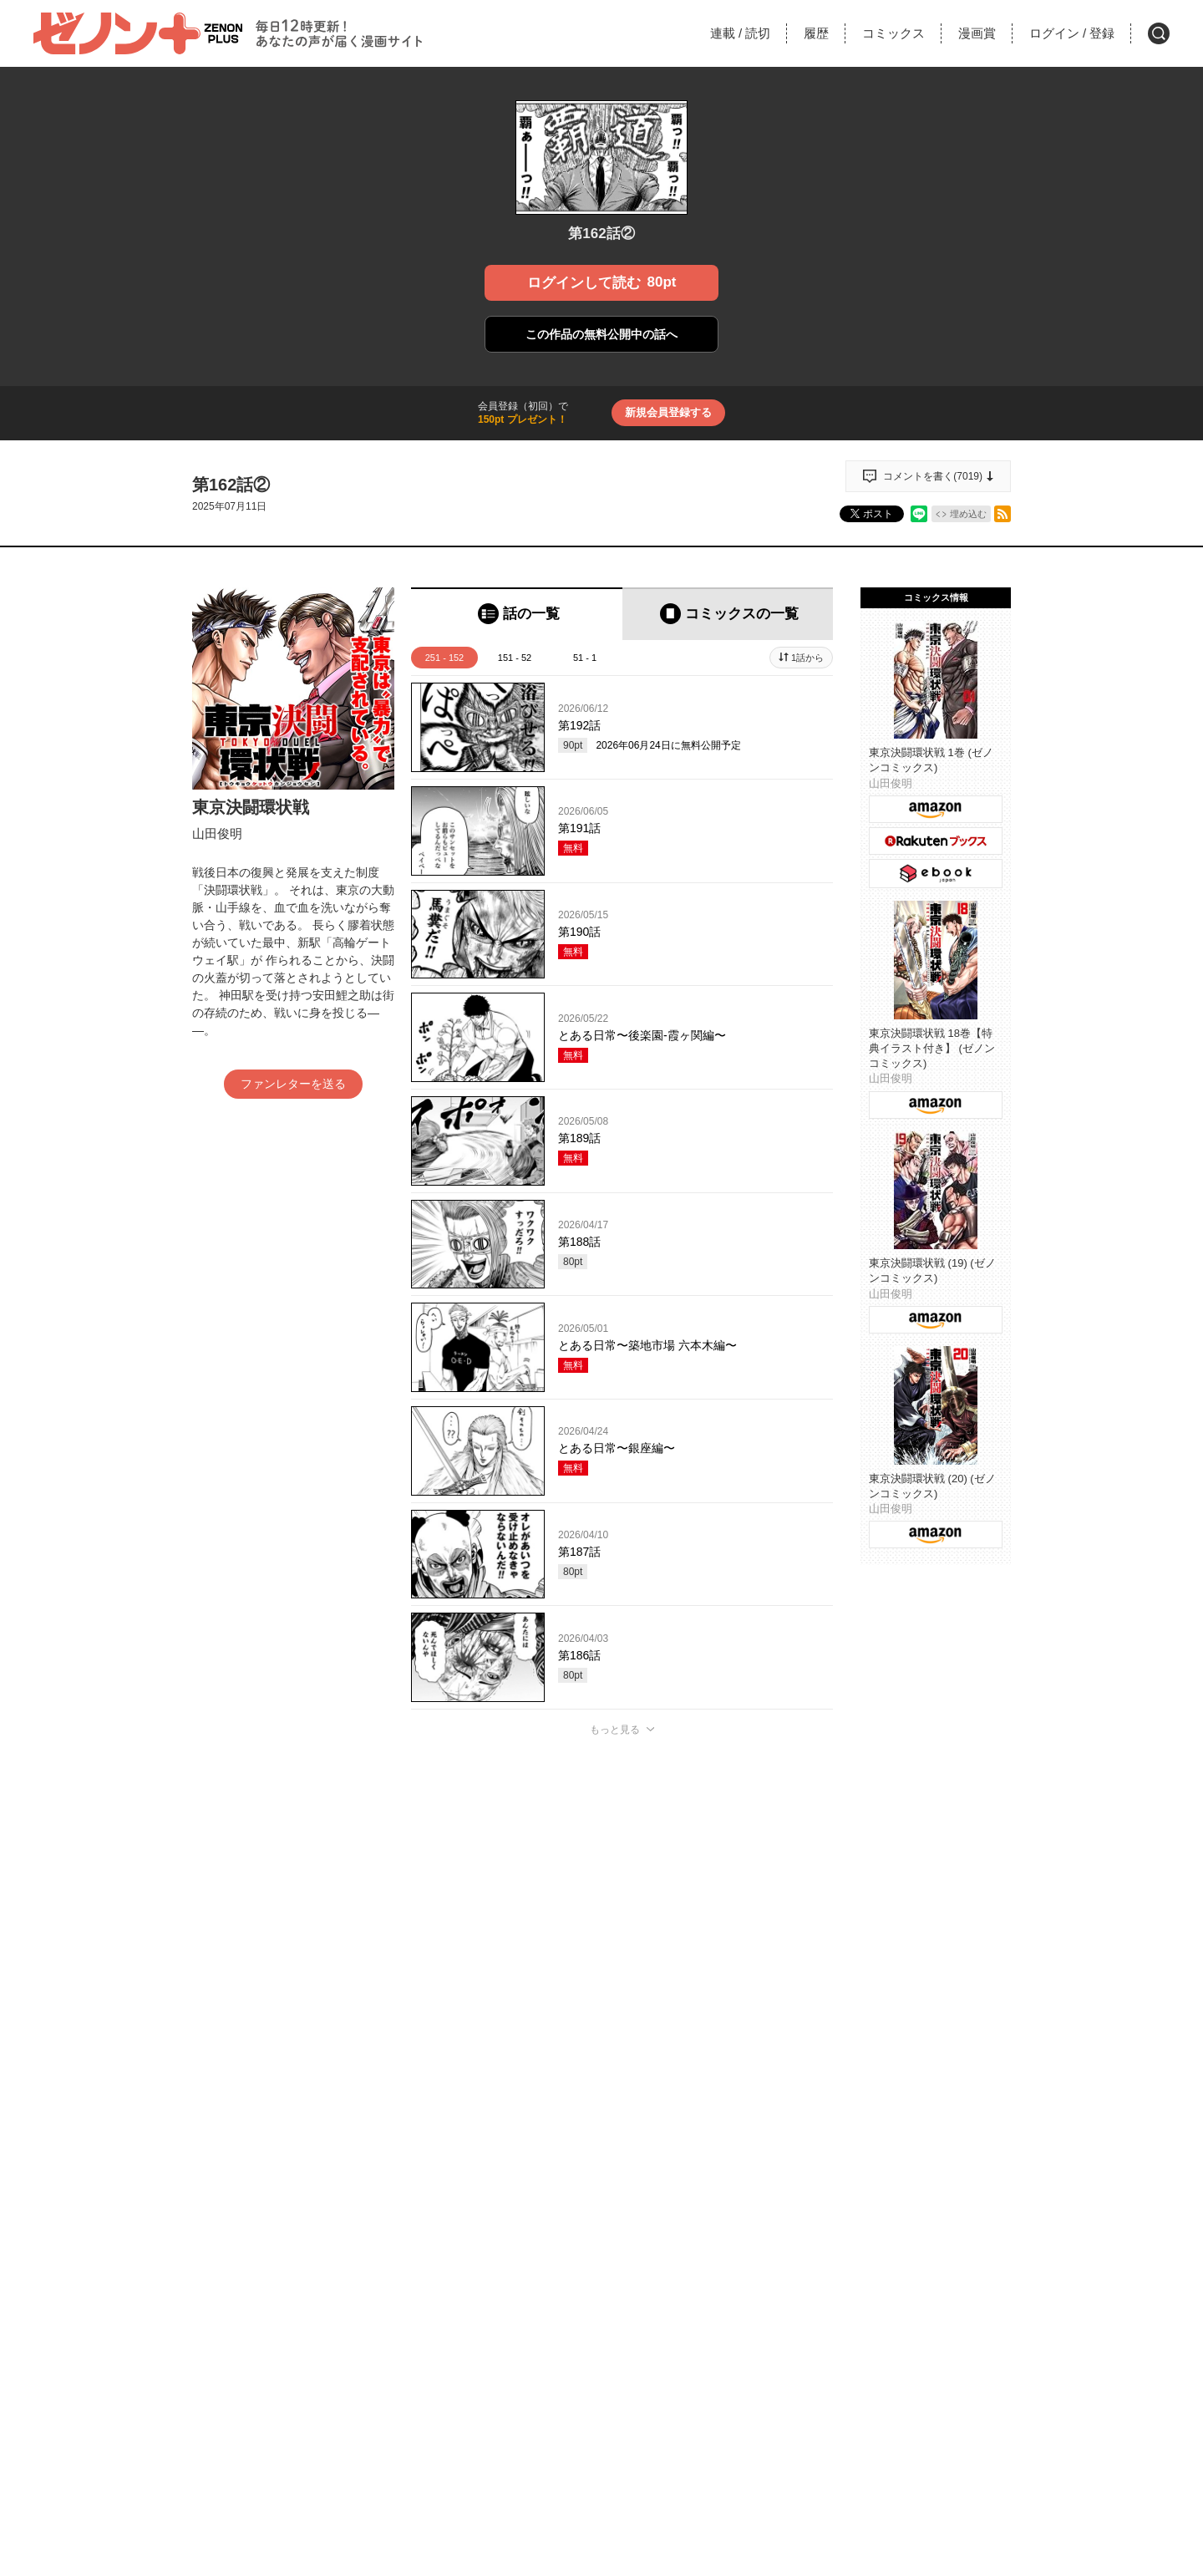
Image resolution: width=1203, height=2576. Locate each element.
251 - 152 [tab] (444, 658)
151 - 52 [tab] (514, 658)
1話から (807, 658)
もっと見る (615, 1729)
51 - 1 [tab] (584, 658)
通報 (805, 2081)
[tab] (516, 613)
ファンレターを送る (293, 1083)
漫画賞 (977, 33)
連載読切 (740, 33)
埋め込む (968, 514)
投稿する (622, 1972)
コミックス (893, 33)
